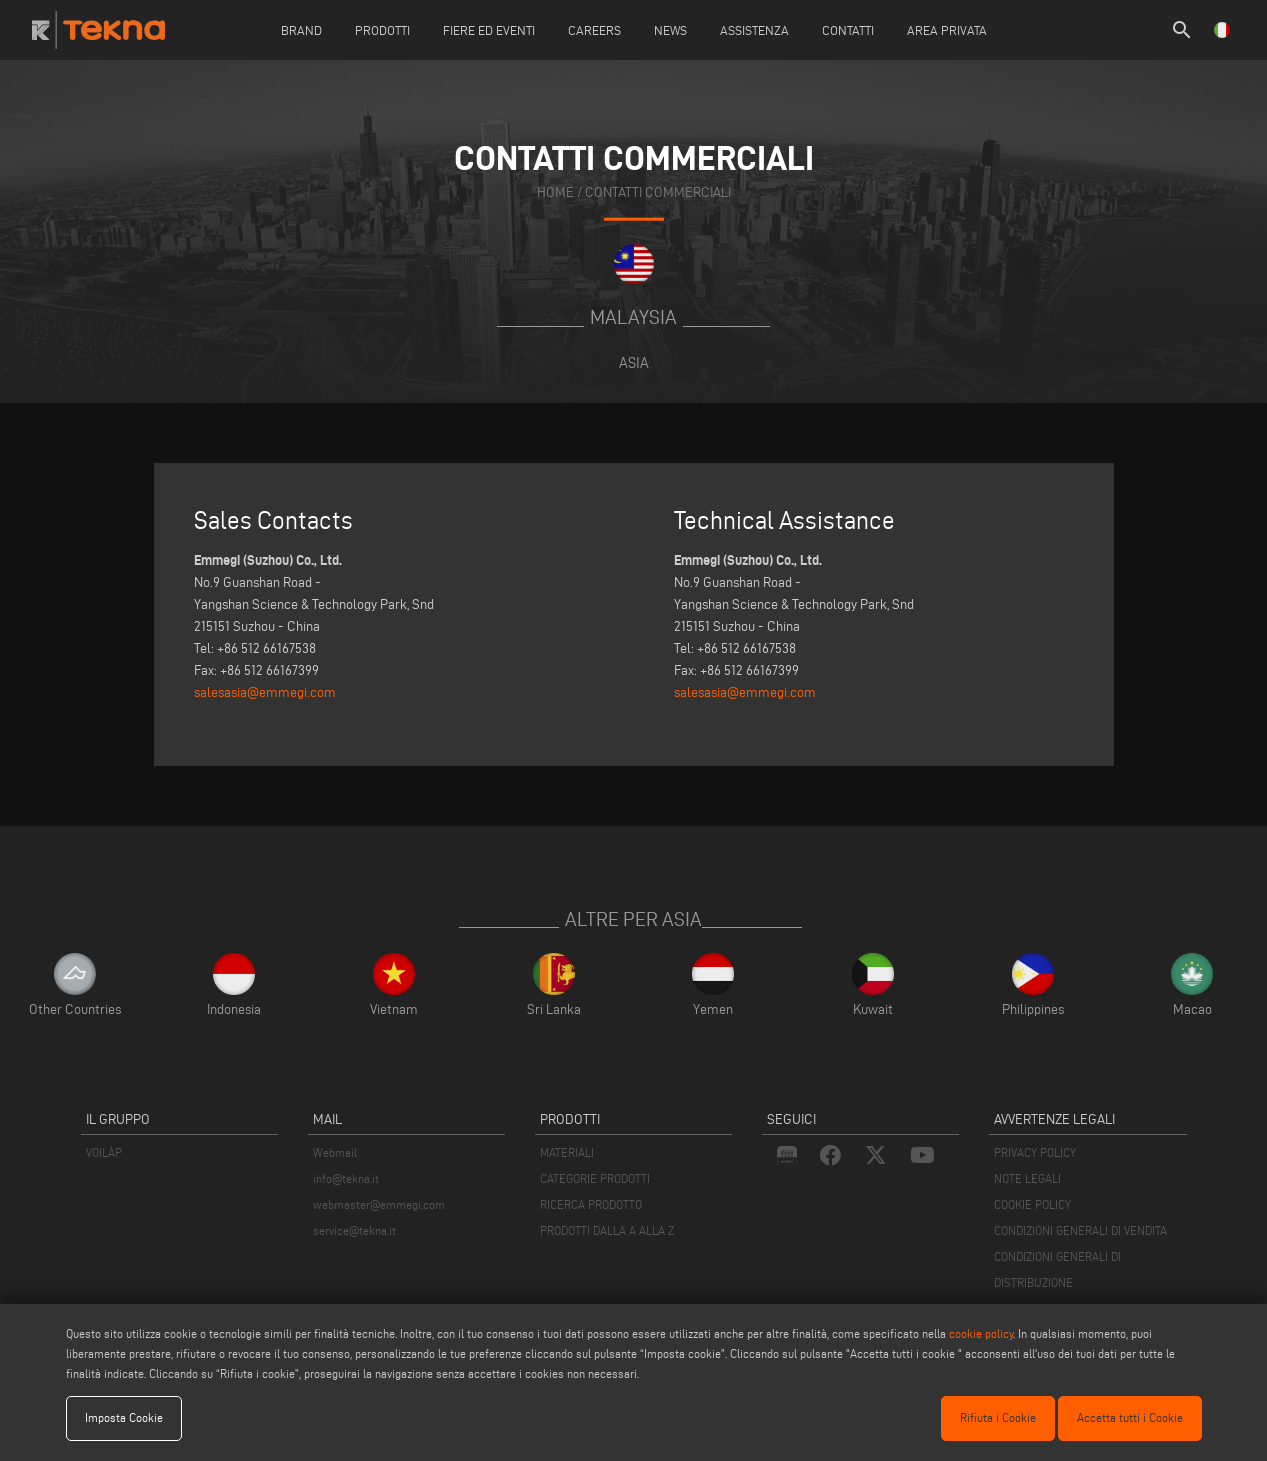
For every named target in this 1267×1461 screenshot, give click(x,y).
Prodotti (382, 30)
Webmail (335, 1152)
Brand (301, 30)
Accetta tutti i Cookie (1130, 1417)
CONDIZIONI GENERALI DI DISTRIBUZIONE (1057, 1269)
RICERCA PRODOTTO (591, 1204)
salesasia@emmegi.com (265, 692)
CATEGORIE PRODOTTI (595, 1178)
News (670, 30)
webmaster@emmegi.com (379, 1204)
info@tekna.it (346, 1178)
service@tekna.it (354, 1230)
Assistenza (754, 30)
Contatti (848, 30)
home (555, 192)
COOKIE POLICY (1032, 1204)
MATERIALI (567, 1152)
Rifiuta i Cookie (998, 1417)
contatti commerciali (658, 192)
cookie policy (981, 1333)
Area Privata (947, 30)
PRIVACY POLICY (1035, 1152)
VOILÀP (104, 1152)
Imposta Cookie (124, 1417)
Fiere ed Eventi (489, 30)
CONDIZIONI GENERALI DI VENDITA (1080, 1230)
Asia (634, 362)
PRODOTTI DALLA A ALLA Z (607, 1230)
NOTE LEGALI (1027, 1178)
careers (594, 30)
